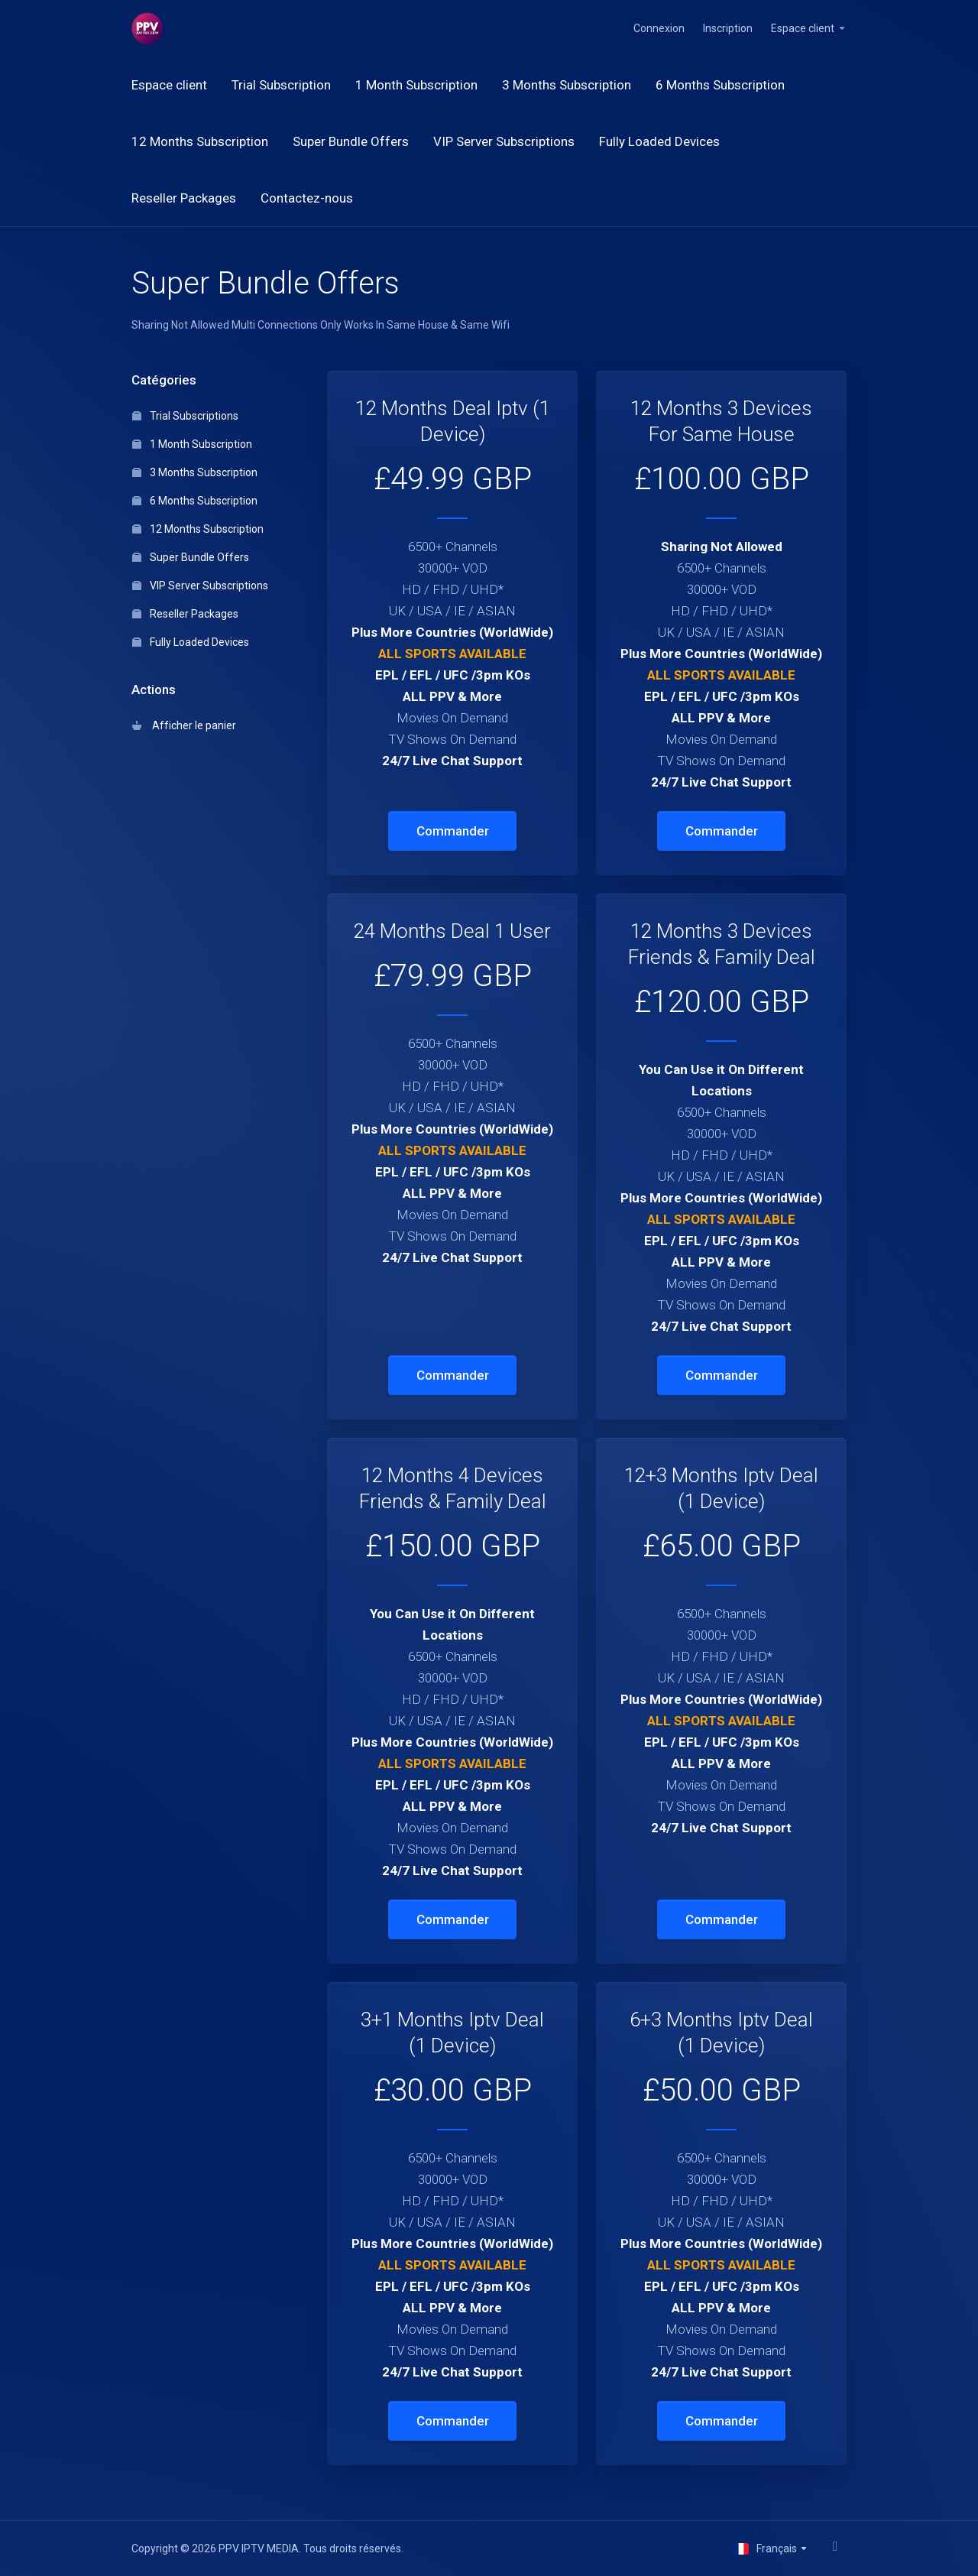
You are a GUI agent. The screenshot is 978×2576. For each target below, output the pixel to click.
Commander (452, 831)
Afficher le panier (184, 725)
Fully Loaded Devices (190, 642)
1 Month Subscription (192, 444)
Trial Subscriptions (185, 416)
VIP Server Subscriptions (200, 585)
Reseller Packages (185, 614)
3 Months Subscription (194, 472)
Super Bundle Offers (190, 557)
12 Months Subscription (198, 529)
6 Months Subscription (194, 501)
